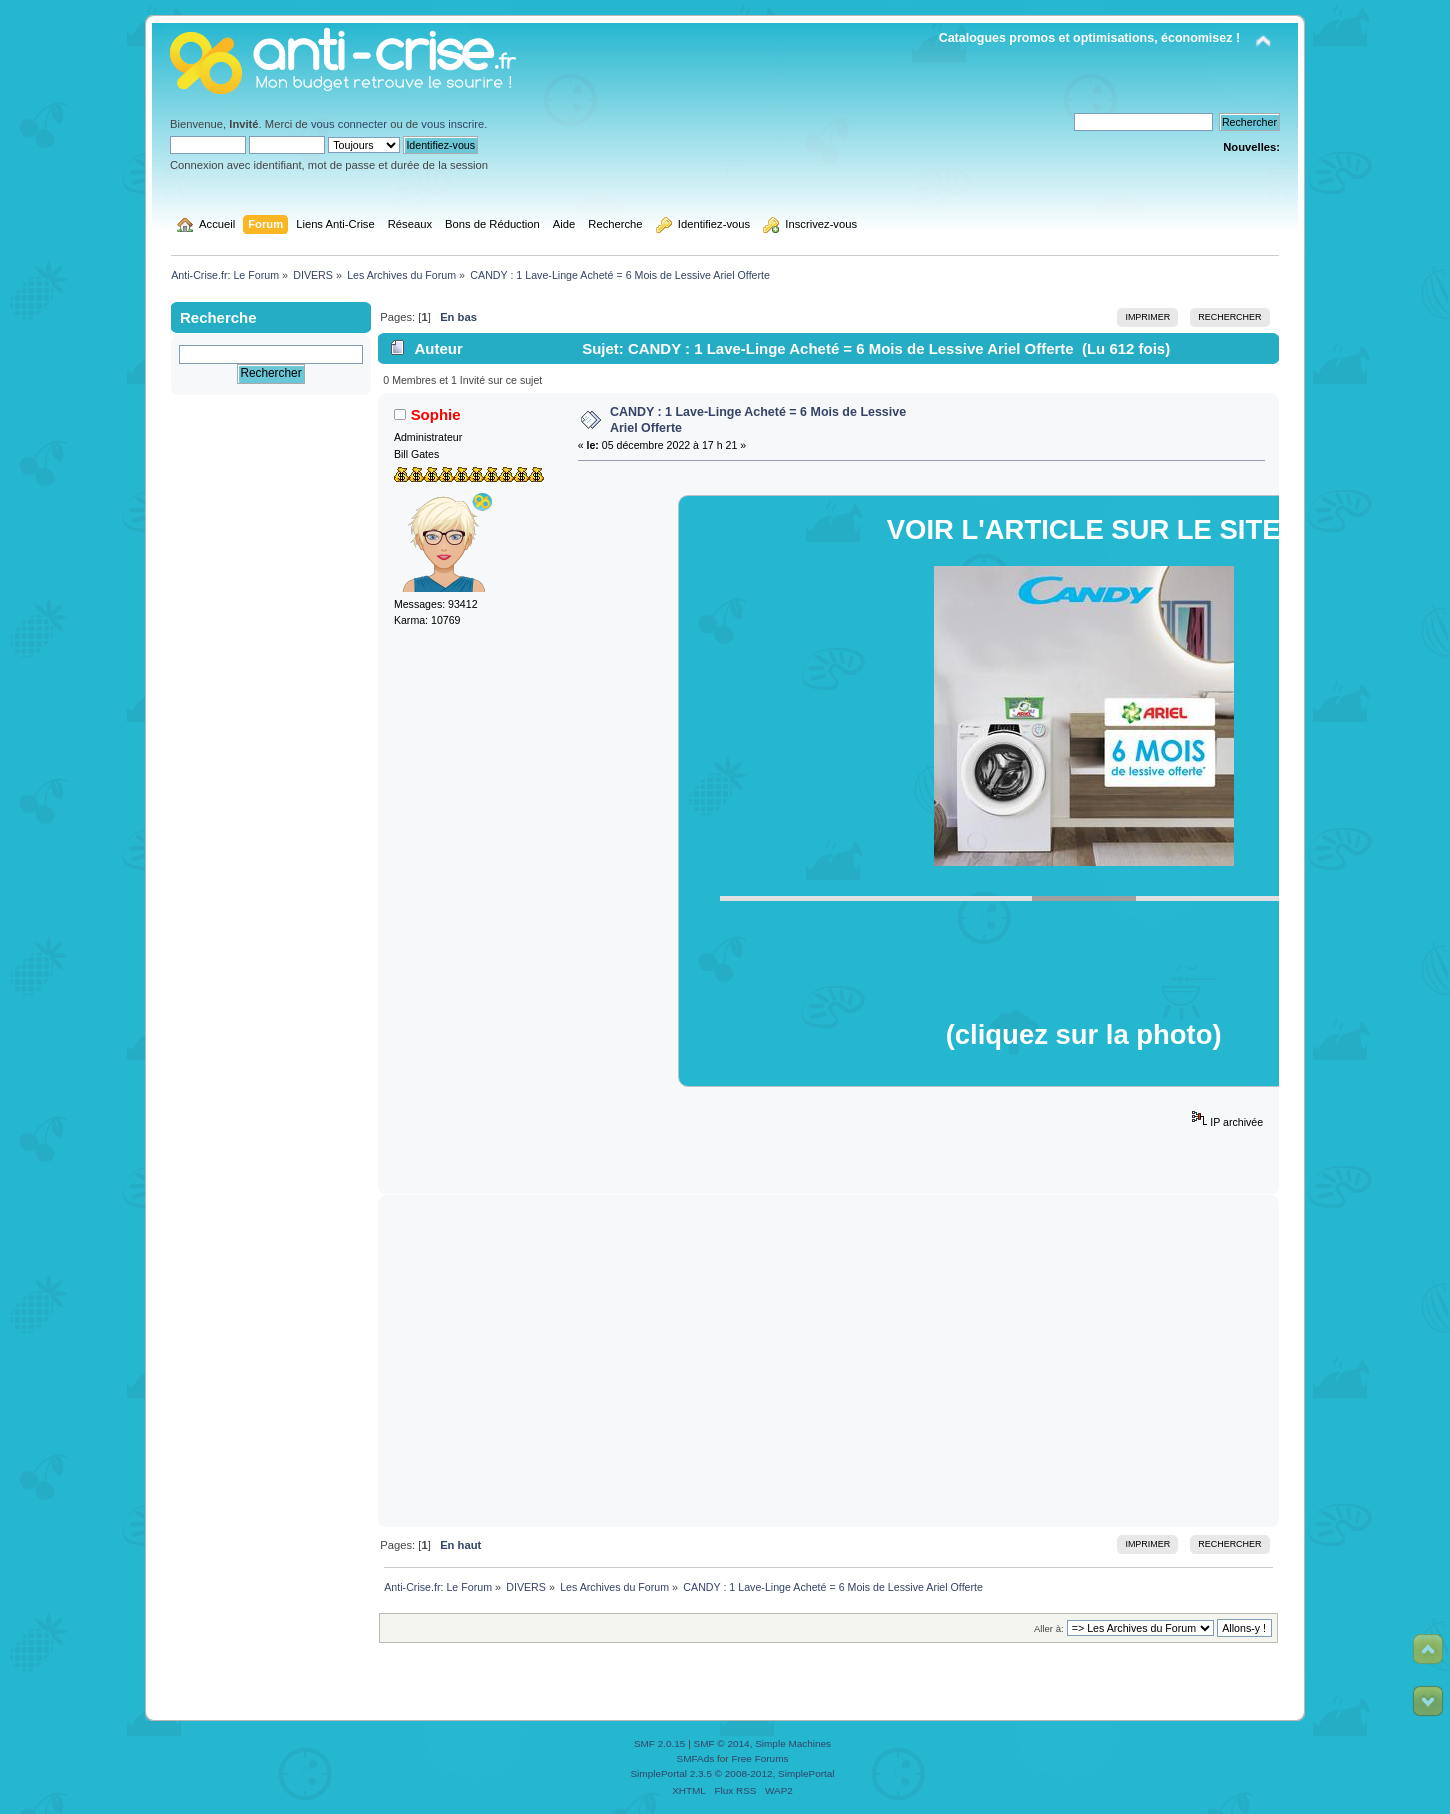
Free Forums (759, 1758)
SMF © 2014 (722, 1743)
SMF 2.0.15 (660, 1743)
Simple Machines (793, 1743)
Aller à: (1049, 1628)
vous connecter (349, 124)
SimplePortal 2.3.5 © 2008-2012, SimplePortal (732, 1773)
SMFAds (696, 1758)
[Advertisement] (829, 1361)
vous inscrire (452, 124)
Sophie (436, 414)
